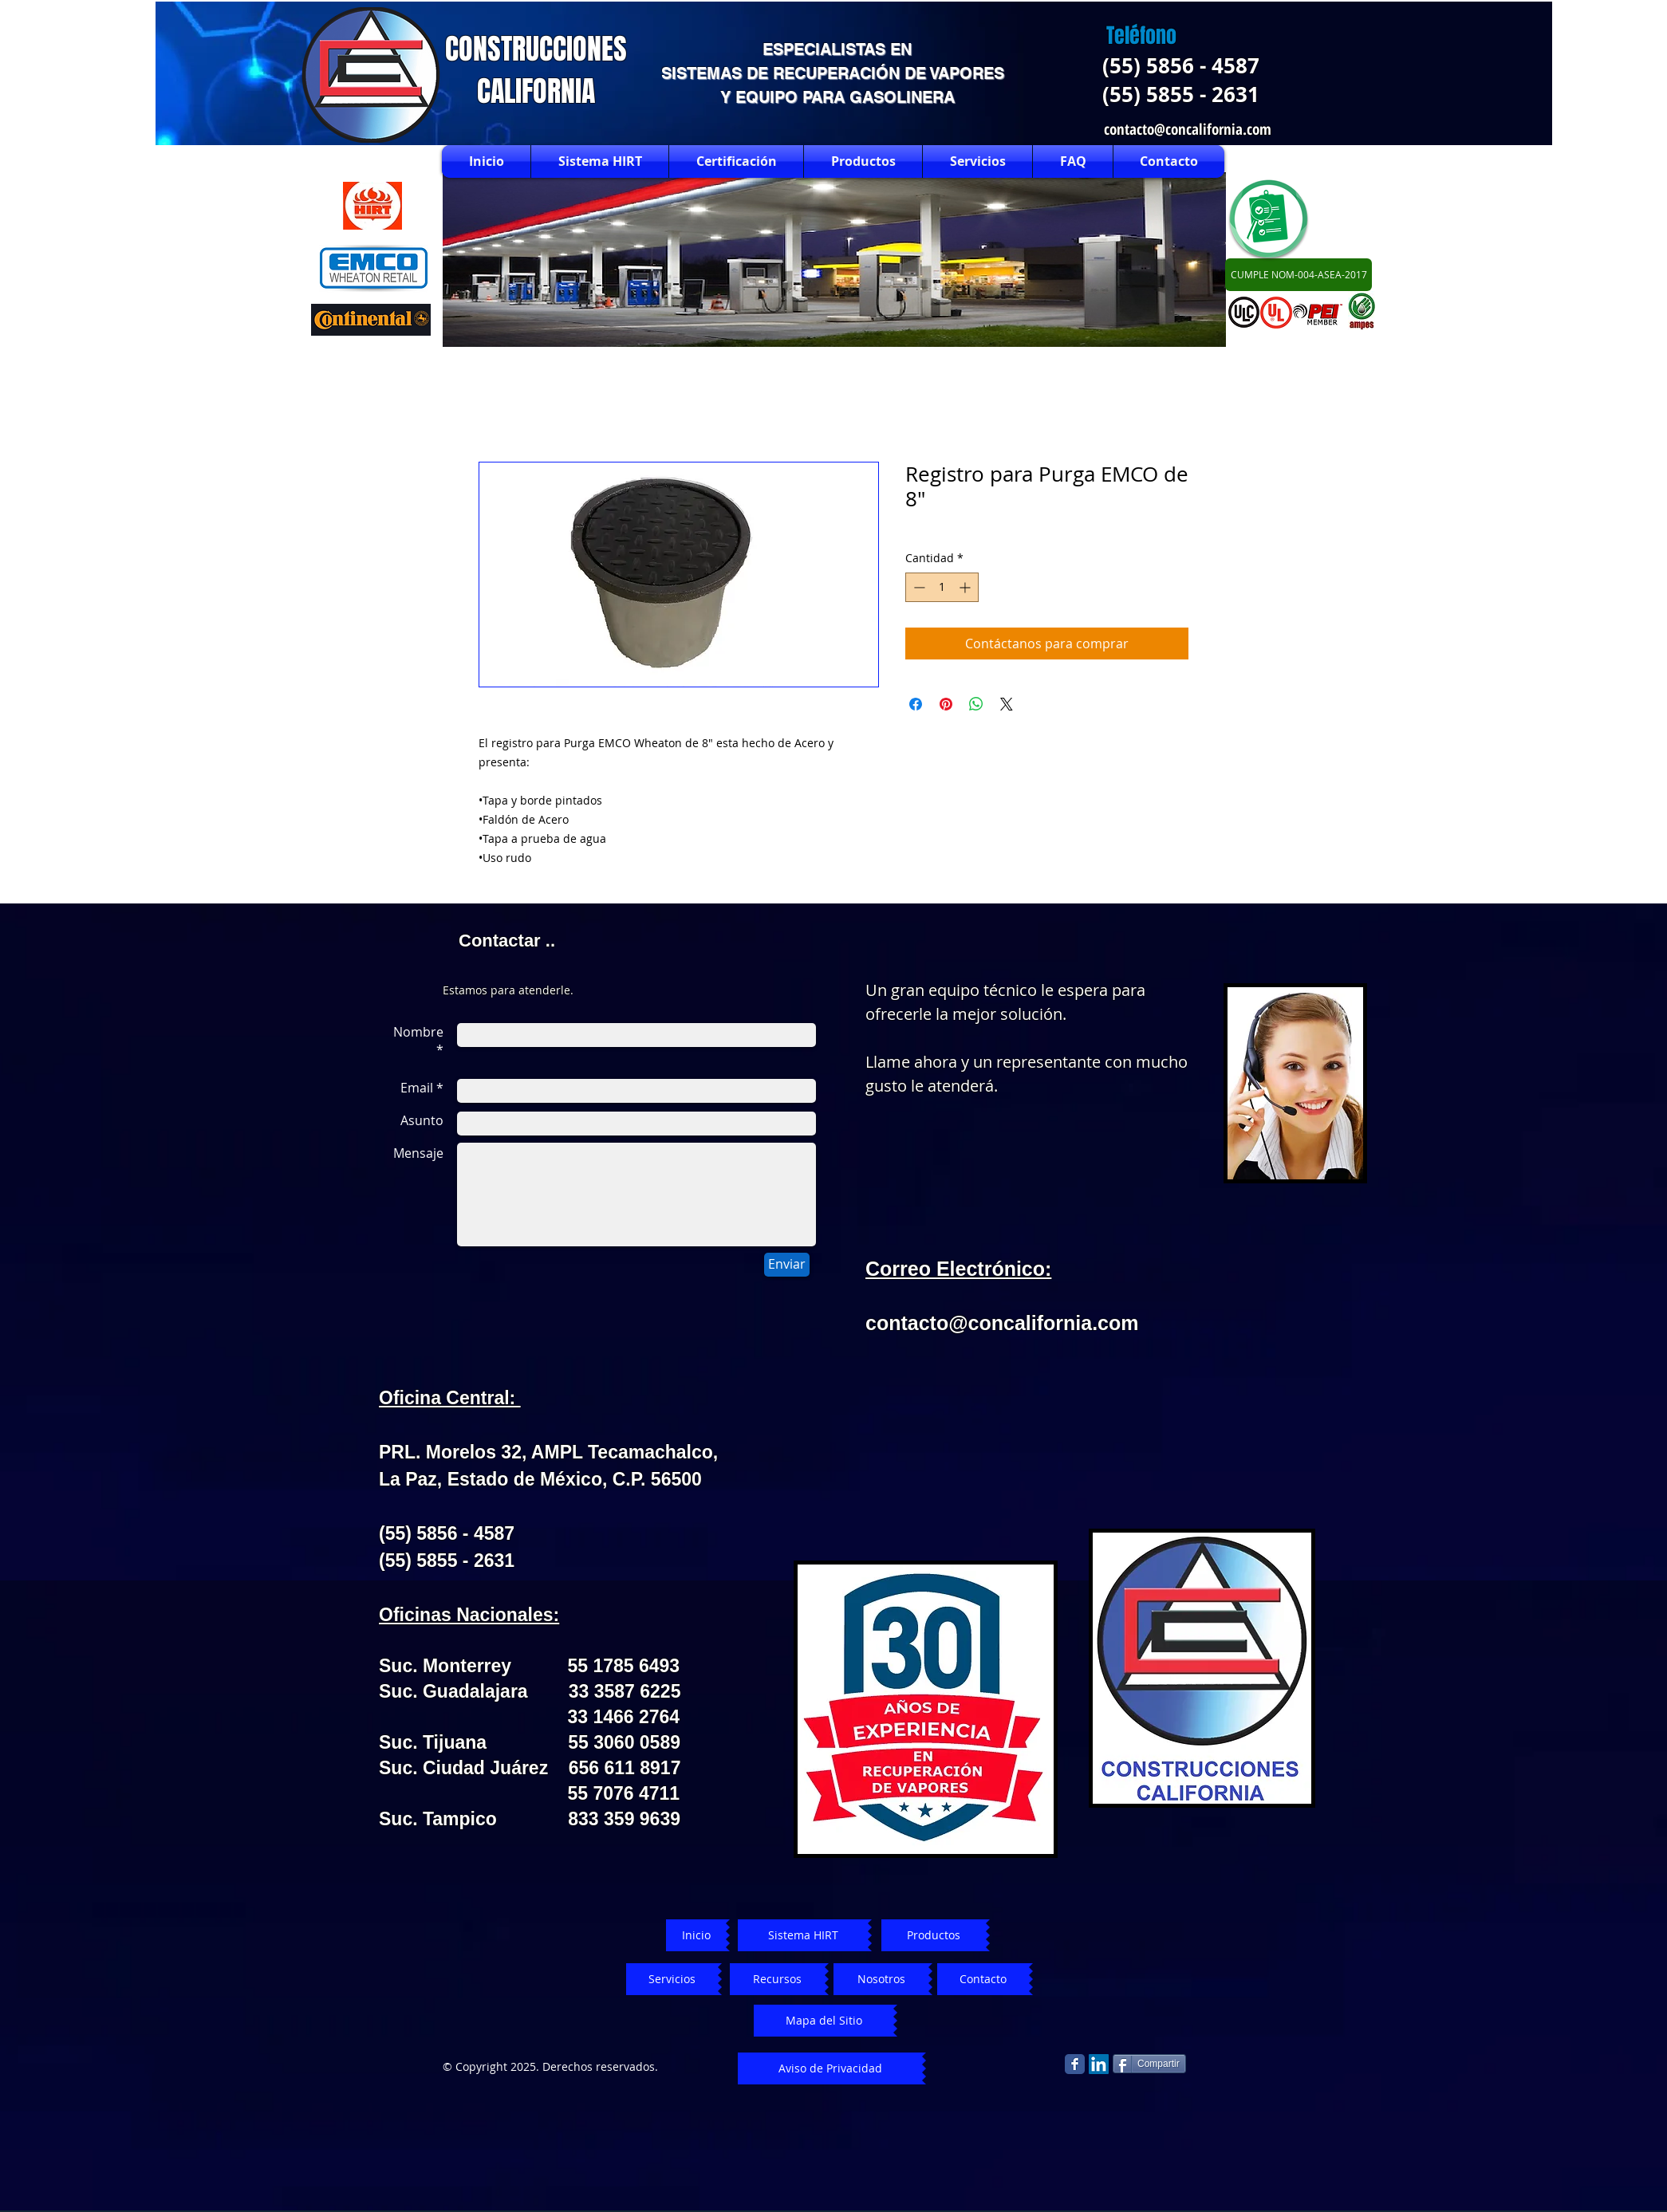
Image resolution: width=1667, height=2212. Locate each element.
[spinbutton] (942, 587)
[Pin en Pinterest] (946, 704)
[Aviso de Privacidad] (830, 2068)
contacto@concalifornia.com (1187, 129)
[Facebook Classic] (1075, 2064)
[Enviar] (787, 1265)
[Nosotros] (881, 1979)
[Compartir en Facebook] (915, 704)
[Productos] (933, 1935)
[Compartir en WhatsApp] (976, 704)
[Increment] (966, 587)
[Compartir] (1149, 2063)
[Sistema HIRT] (803, 1935)
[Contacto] (983, 1979)
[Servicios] (672, 1979)
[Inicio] (696, 1935)
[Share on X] (1006, 704)
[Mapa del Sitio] (823, 2021)
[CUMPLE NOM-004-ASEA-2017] (1298, 274)
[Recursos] (777, 1979)
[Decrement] (918, 587)
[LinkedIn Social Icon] (1099, 2064)
